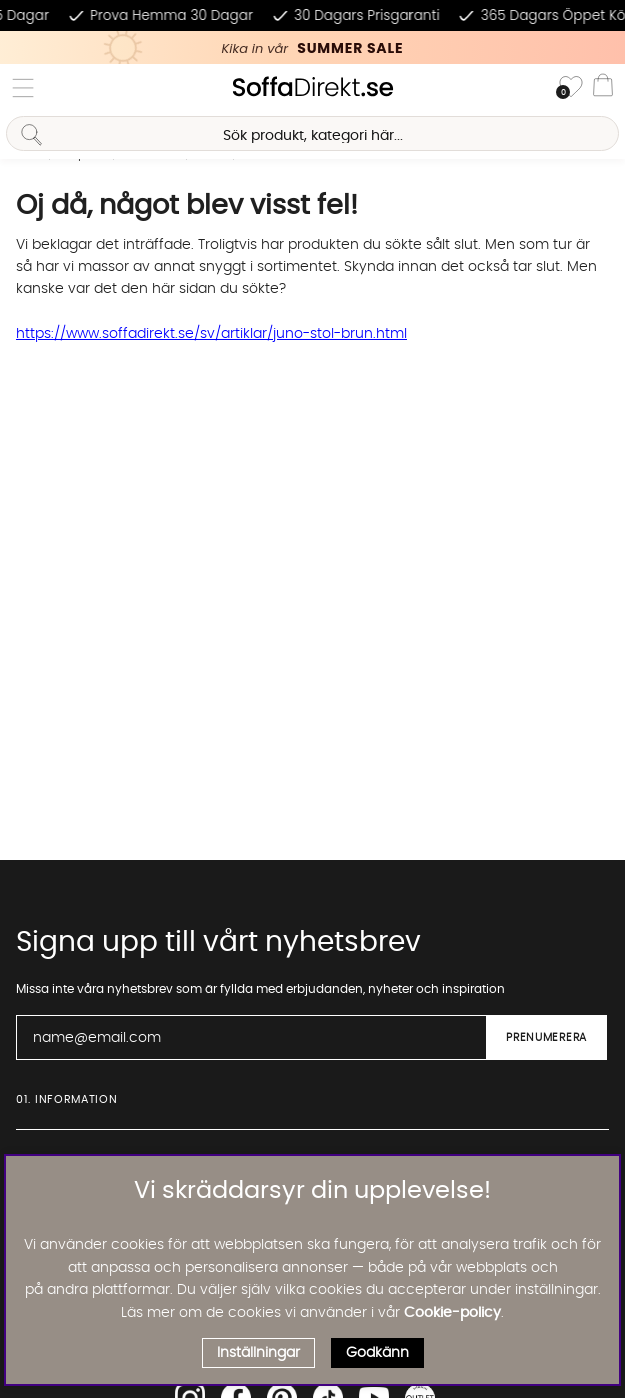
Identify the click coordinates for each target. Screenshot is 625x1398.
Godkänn (377, 1353)
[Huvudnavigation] (23, 88)
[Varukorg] (603, 88)
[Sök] (312, 133)
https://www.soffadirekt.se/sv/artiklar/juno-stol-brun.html (211, 334)
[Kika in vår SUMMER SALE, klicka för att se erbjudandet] (312, 47)
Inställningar (258, 1353)
